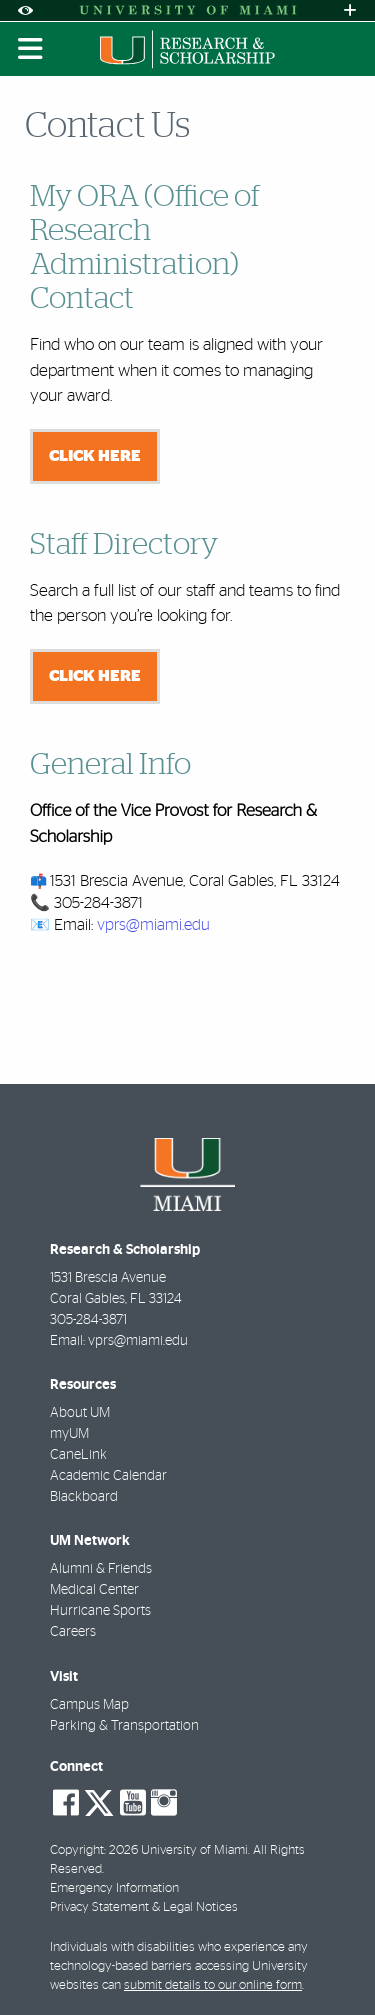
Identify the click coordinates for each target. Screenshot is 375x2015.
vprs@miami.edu (153, 925)
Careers (73, 1632)
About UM (80, 1413)
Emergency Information (114, 1888)
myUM (69, 1434)
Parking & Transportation (124, 1726)
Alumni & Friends (101, 1569)
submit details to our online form (213, 1985)
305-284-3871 (88, 1320)
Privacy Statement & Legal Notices (144, 1907)
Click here (95, 456)
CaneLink (78, 1455)
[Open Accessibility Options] (25, 10)
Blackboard (84, 1497)
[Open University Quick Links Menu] (350, 10)
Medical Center (94, 1590)
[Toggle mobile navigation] (31, 49)
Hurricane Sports (100, 1611)
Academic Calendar (108, 1476)
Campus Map (89, 1705)
